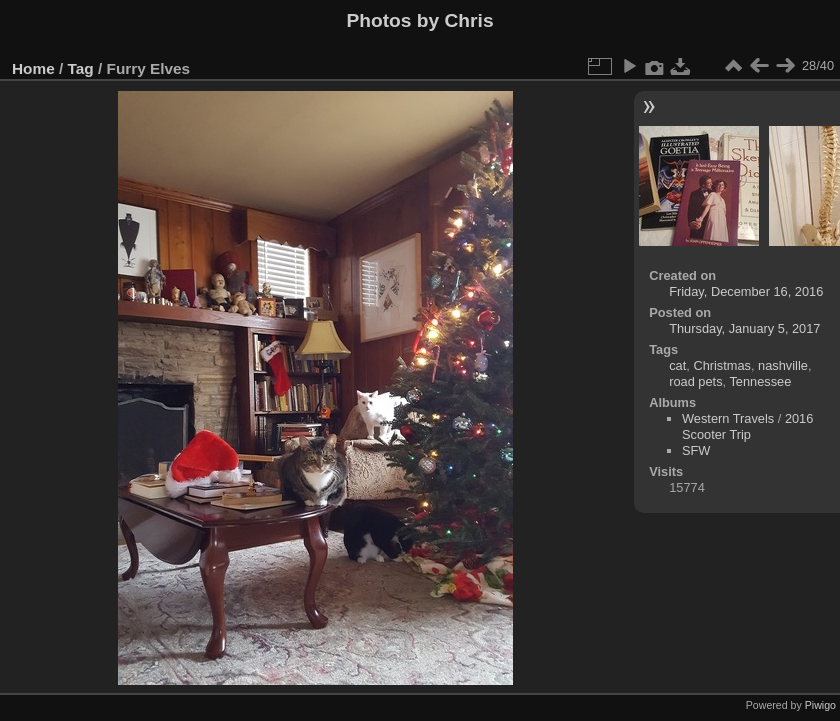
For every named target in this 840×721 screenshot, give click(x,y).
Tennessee (760, 381)
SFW (696, 450)
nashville (783, 365)
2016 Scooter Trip (747, 426)
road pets (695, 381)
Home (33, 68)
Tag (81, 68)
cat (677, 365)
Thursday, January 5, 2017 (744, 328)
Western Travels (728, 418)
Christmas (722, 365)
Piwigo (820, 705)
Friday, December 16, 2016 (746, 291)
